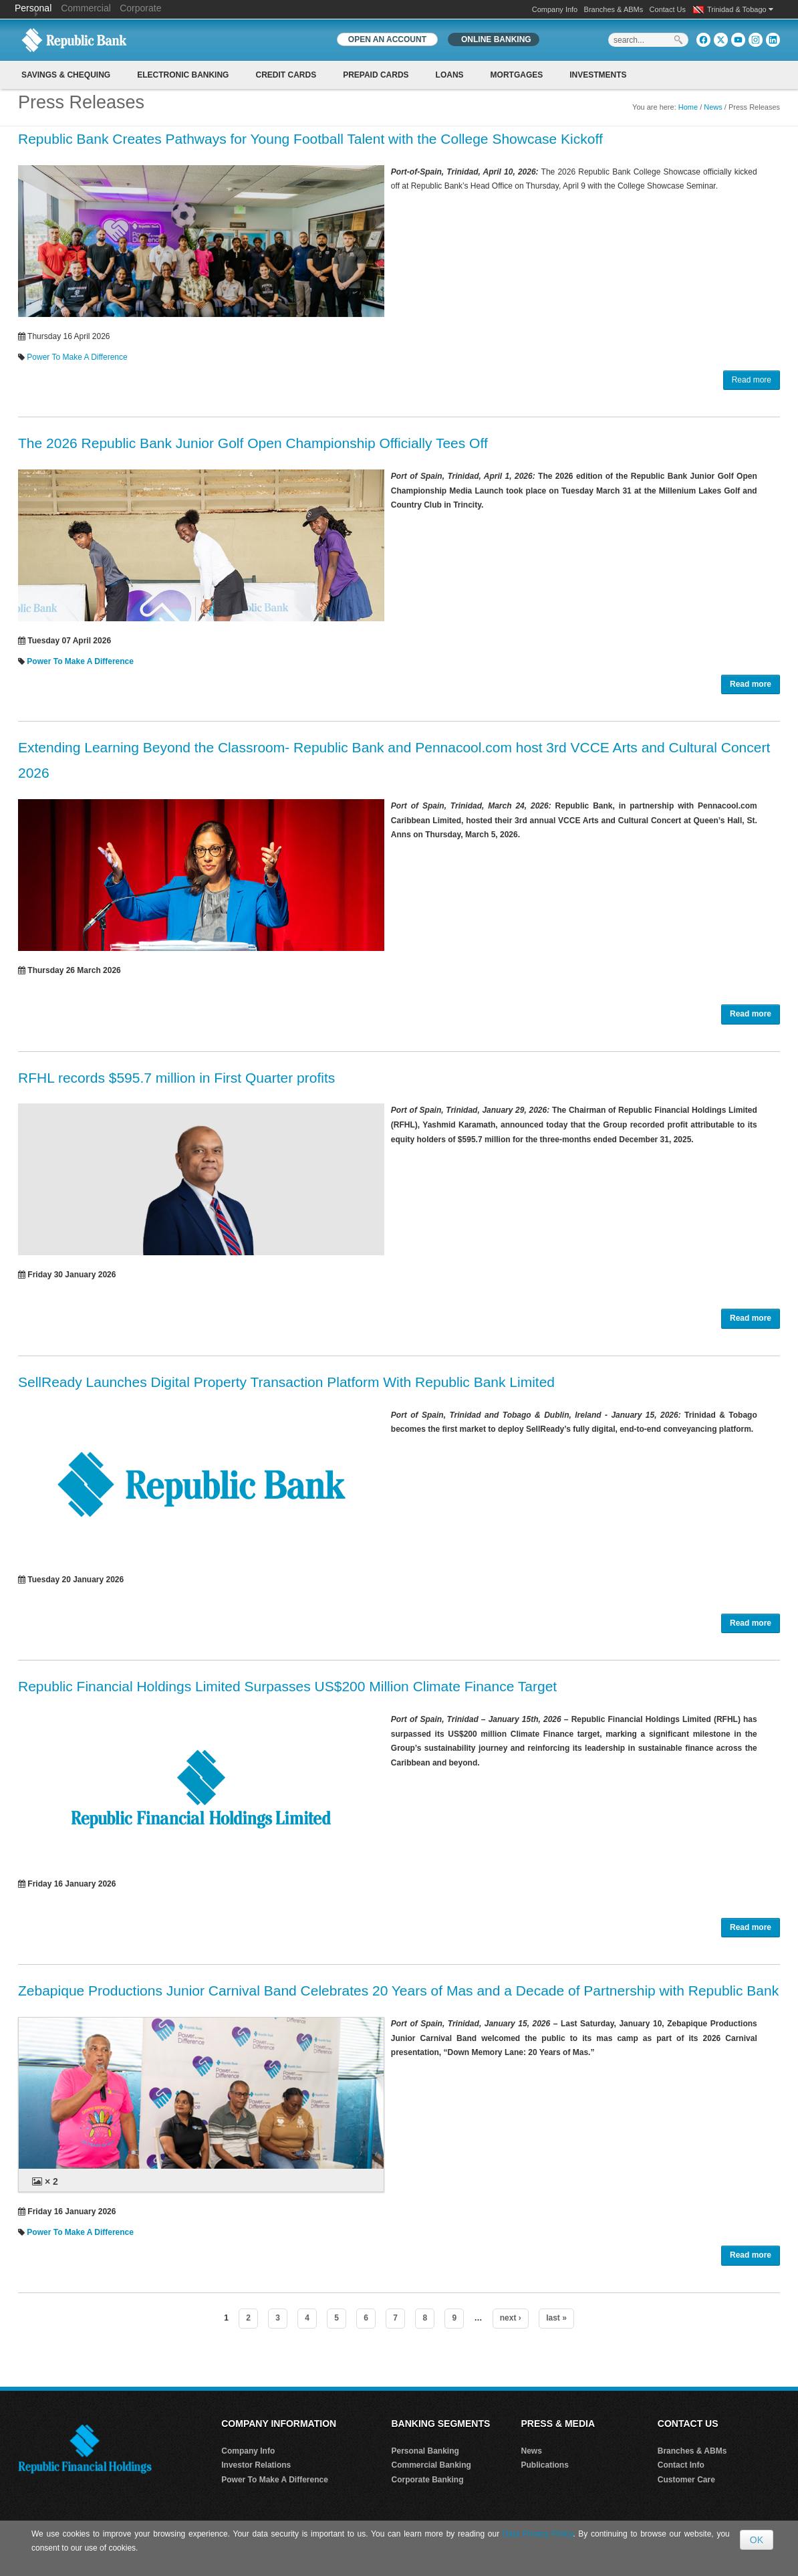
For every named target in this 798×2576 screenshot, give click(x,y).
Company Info (554, 9)
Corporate (140, 8)
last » (556, 2318)
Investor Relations (256, 2465)
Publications (545, 2465)
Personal (34, 8)
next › (510, 2318)
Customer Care (686, 2479)
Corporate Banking (428, 2479)
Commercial (86, 8)
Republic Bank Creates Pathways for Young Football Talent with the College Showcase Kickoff (310, 138)
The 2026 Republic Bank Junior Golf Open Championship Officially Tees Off (253, 443)
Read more (751, 380)
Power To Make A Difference (77, 357)
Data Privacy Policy (538, 2534)
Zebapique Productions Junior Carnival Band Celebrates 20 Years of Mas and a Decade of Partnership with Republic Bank (398, 1990)
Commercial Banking (431, 2465)
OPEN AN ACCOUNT (387, 39)
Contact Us (668, 9)
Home (688, 107)
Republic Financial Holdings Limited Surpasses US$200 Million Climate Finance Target (287, 1686)
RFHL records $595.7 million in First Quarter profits (176, 1077)
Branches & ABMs (614, 9)
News (713, 107)
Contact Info (681, 2465)
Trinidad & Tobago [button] (740, 9)
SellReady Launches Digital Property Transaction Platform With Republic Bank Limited (286, 1382)
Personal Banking (425, 2451)
